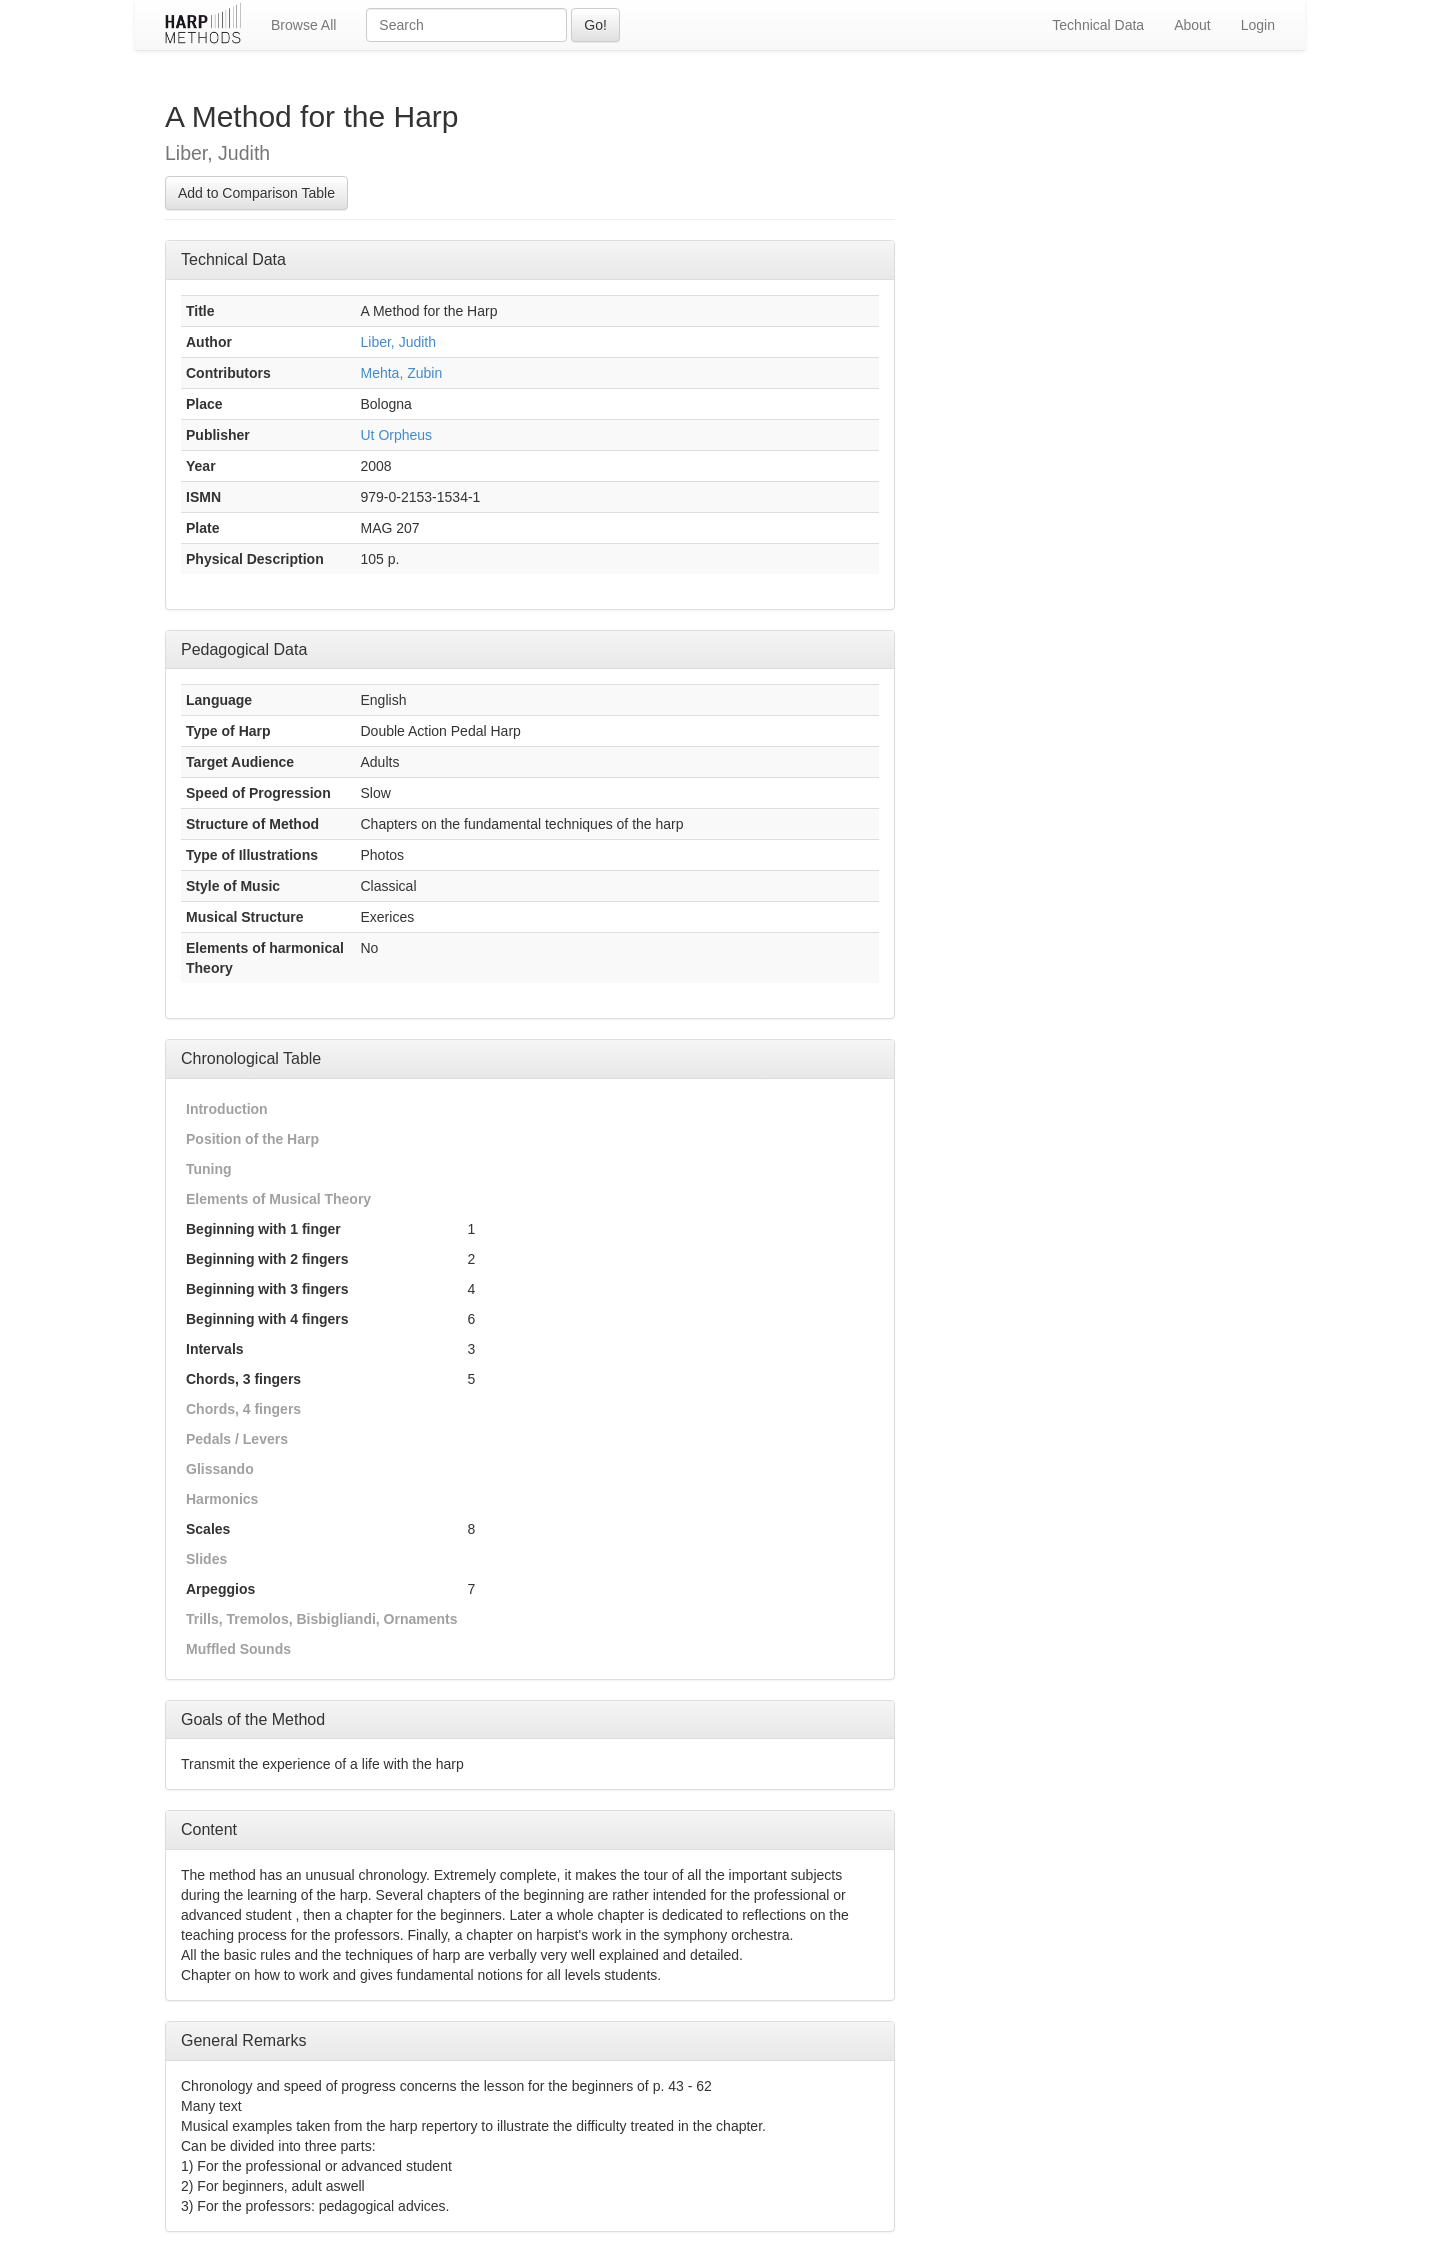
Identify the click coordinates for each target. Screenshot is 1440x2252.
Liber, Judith (399, 342)
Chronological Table (251, 1058)
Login (1258, 25)
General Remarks (243, 2040)
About (1192, 25)
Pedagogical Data (244, 649)
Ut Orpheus (397, 435)
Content (209, 1829)
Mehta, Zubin (402, 373)
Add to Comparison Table (256, 193)
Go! (595, 25)
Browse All (303, 25)
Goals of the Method (253, 1719)
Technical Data (1098, 25)
